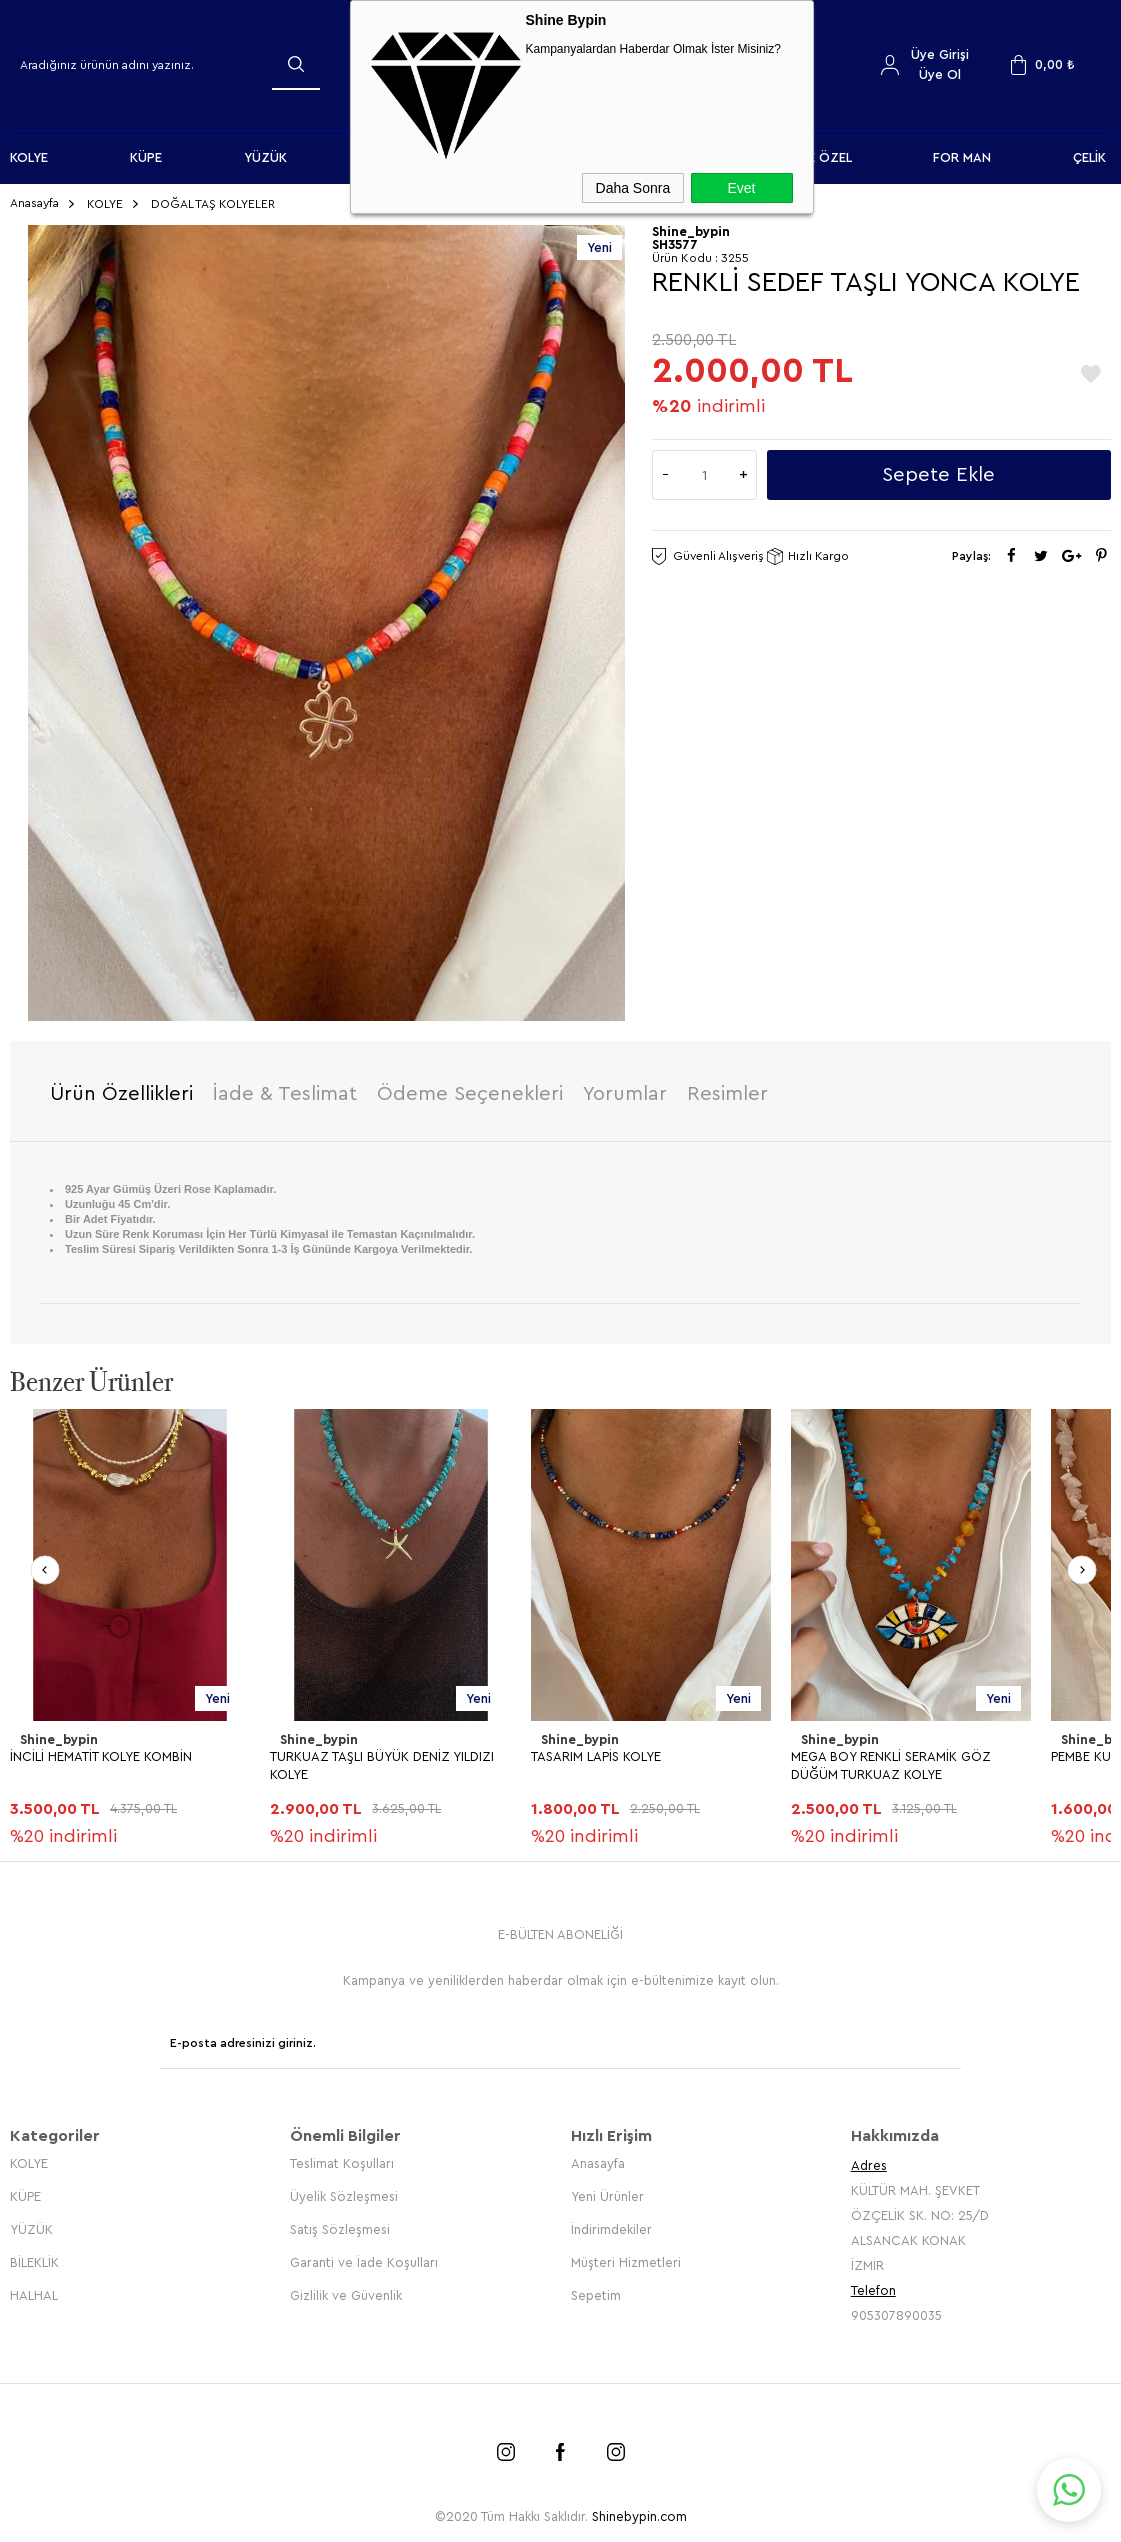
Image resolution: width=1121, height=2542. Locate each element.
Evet (741, 188)
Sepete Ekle (938, 475)
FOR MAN (962, 157)
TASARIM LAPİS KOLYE (596, 1756)
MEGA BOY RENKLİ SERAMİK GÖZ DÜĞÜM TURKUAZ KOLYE (891, 1765)
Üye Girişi (940, 54)
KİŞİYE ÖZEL (815, 157)
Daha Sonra (633, 188)
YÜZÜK (265, 157)
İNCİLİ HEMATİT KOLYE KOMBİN (101, 1756)
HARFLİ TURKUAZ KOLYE (83, 2199)
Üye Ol (940, 74)
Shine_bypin (59, 1739)
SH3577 (675, 244)
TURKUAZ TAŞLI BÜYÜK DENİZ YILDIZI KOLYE (382, 1765)
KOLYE (29, 157)
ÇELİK (1089, 157)
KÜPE (146, 157)
